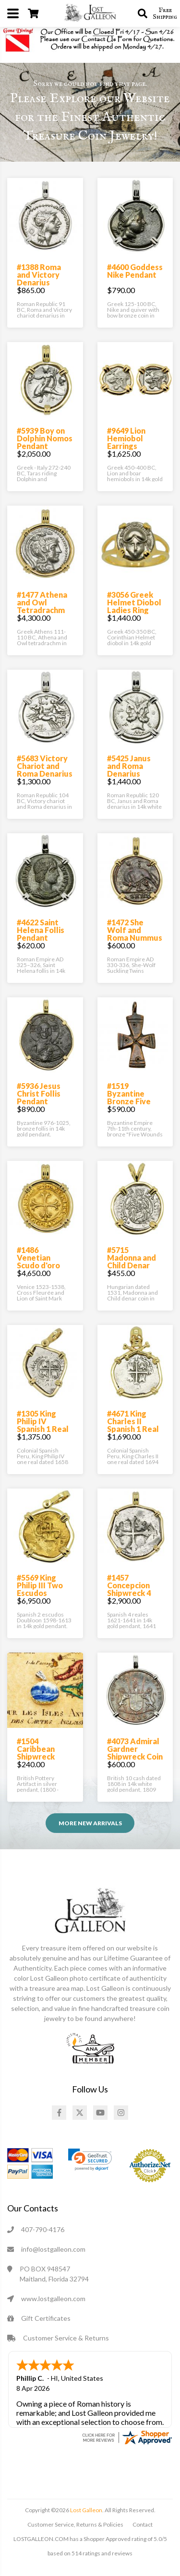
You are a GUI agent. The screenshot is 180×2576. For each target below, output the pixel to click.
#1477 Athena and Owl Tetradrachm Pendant (42, 606)
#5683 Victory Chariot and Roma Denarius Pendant (44, 770)
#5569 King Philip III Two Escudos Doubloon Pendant (40, 1593)
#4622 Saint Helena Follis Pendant (40, 930)
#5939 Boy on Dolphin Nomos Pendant (44, 438)
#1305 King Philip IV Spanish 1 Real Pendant (43, 1425)
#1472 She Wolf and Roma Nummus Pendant (134, 934)
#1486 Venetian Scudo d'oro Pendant (38, 1261)
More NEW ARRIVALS (90, 1823)
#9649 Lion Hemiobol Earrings (126, 438)
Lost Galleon (85, 2510)
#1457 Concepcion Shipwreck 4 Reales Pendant (129, 1593)
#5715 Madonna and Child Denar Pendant (131, 1261)
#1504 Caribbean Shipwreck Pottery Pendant (36, 1756)
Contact (142, 2524)
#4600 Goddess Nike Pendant (135, 270)
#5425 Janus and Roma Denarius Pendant (129, 770)
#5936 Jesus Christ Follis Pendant (38, 1093)
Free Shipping (165, 13)
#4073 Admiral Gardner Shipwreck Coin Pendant (135, 1753)
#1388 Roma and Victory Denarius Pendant (39, 278)
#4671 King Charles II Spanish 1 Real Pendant (133, 1425)
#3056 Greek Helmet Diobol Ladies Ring (134, 602)
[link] (90, 2159)
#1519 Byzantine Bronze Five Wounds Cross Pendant (133, 1101)
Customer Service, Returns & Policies (75, 2524)
